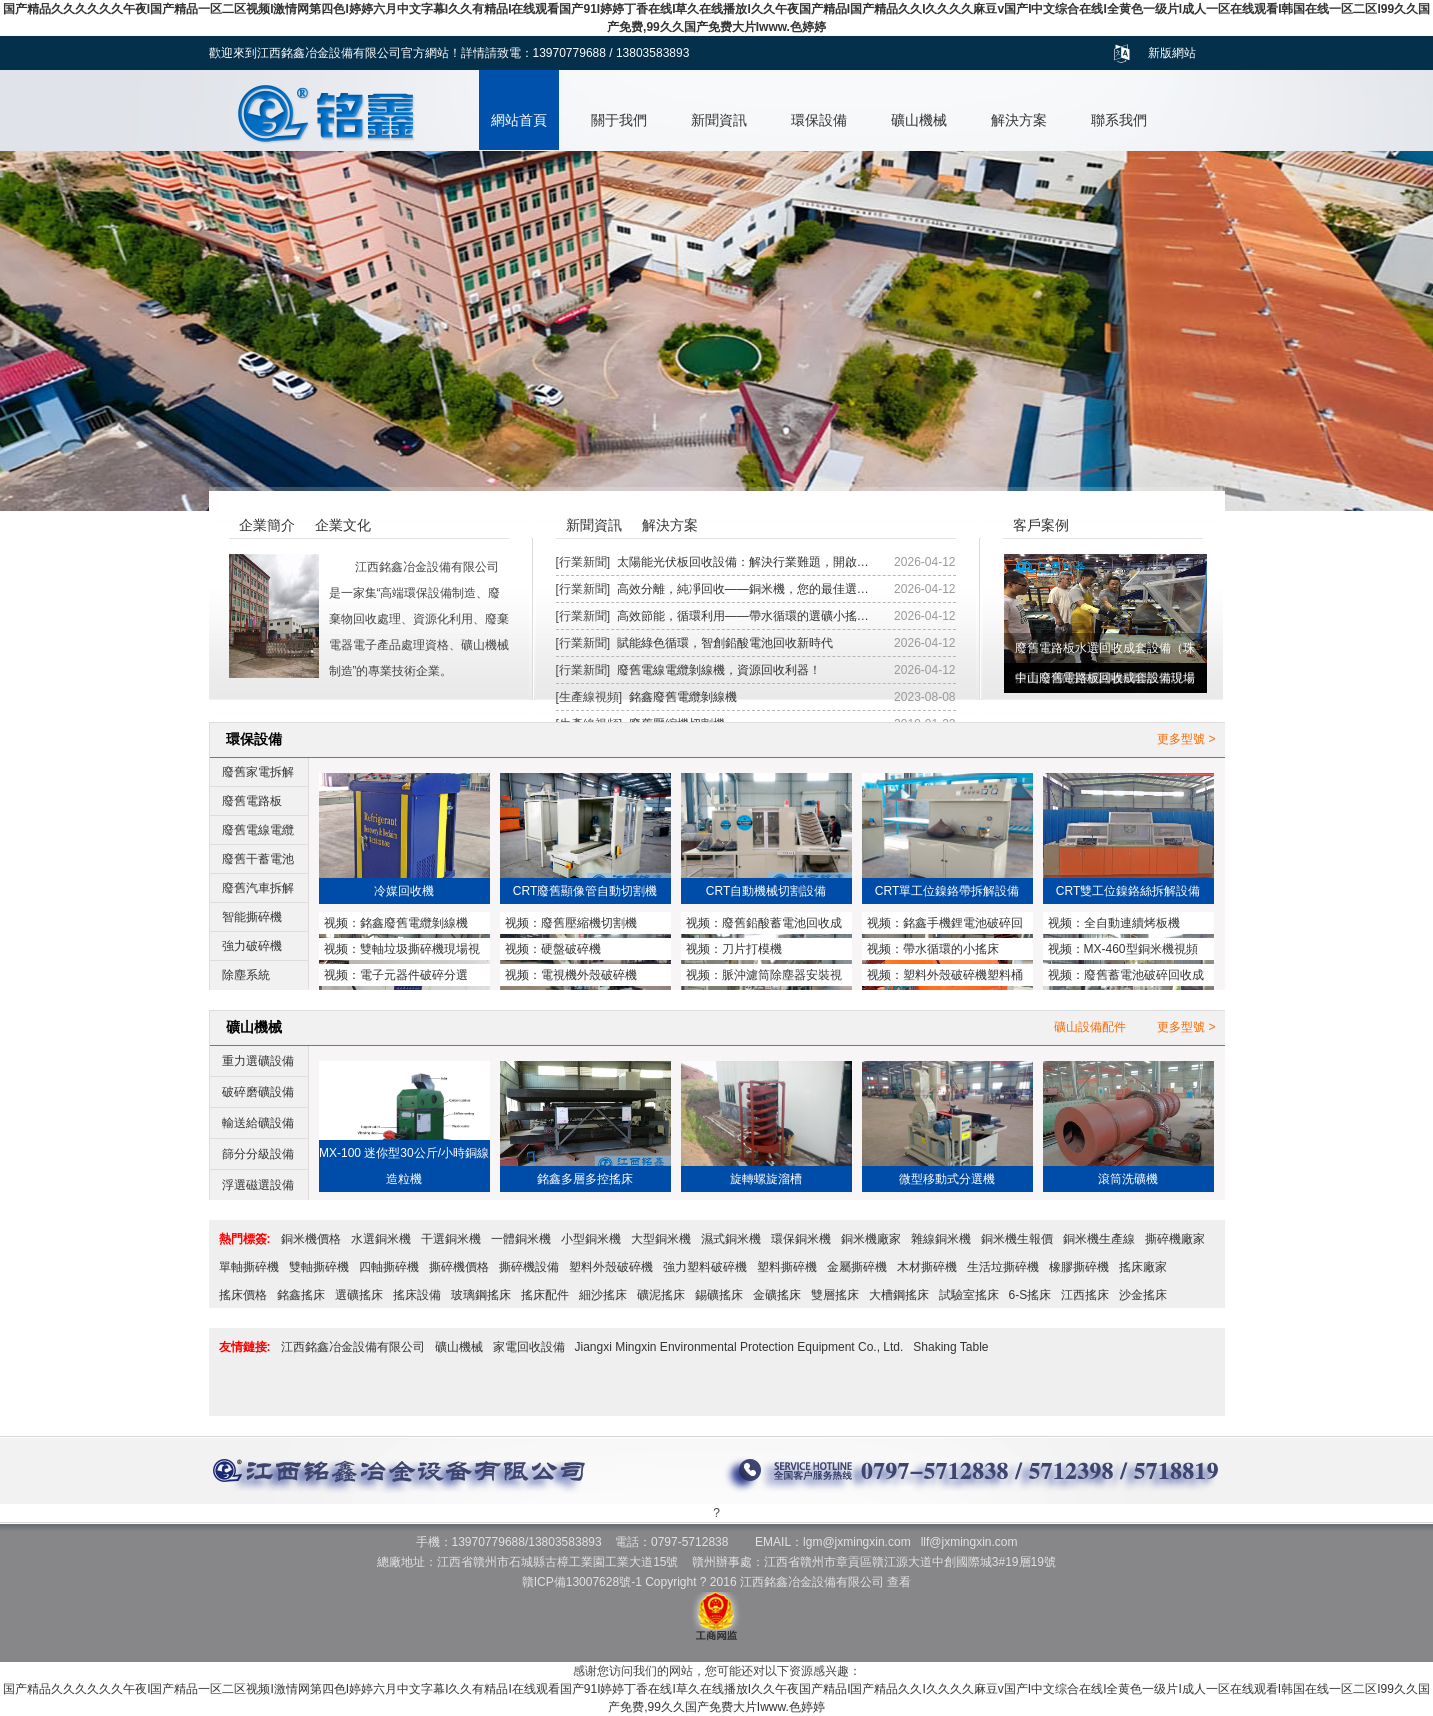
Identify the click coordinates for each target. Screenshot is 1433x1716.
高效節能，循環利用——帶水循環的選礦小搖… (743, 616)
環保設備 (819, 120)
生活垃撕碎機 (1003, 1267)
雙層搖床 (835, 1295)
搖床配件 (545, 1295)
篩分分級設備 (258, 1154)
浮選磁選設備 (258, 1185)
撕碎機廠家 (1175, 1239)
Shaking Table (950, 1347)
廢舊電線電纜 (258, 830)
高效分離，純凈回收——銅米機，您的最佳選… (743, 589)
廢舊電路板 (252, 801)
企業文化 (343, 525)
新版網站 (1172, 53)
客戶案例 (1041, 525)
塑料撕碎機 (787, 1267)
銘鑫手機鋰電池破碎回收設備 (945, 925)
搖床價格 (243, 1295)
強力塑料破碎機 (705, 1267)
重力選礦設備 (258, 1061)
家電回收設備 (529, 1347)
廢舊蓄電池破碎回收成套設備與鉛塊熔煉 (1126, 977)
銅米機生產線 (1099, 1239)
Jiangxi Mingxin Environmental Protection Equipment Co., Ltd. (739, 1347)
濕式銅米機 (731, 1239)
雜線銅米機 (941, 1239)
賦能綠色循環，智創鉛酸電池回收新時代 (725, 643)
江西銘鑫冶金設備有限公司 (353, 1347)
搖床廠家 (1143, 1267)
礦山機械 (919, 120)
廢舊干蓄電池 (258, 859)
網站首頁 (519, 120)
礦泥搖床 (661, 1295)
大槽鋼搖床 (899, 1295)
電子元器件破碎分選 (414, 975)
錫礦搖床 (719, 1295)
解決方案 (1019, 120)
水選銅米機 (381, 1239)
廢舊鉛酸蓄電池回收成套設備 (764, 925)
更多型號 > (1186, 739)
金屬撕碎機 (857, 1267)
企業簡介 (267, 525)
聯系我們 (1119, 120)
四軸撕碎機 (389, 1267)
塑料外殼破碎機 (611, 1267)
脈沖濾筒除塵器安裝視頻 (764, 977)
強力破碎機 (252, 946)
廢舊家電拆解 (258, 772)
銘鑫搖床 (301, 1295)
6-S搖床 (1030, 1295)
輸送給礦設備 (258, 1123)
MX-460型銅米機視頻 (1141, 949)
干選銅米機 (451, 1239)
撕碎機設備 (529, 1267)
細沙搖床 (603, 1295)
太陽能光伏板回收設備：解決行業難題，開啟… (743, 562)
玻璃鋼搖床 (481, 1295)
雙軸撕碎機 (319, 1267)
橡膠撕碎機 (1079, 1267)
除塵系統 (246, 975)
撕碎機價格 (459, 1267)
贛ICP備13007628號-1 (582, 1582)
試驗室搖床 (969, 1295)
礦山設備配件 (1090, 1027)
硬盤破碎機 (571, 949)
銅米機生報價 (1017, 1239)
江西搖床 (1085, 1295)
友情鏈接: (245, 1347)
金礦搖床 (777, 1295)
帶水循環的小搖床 (951, 949)
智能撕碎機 (252, 917)
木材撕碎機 (927, 1267)
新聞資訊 (719, 120)
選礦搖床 (359, 1295)
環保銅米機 (801, 1239)
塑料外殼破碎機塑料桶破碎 (945, 977)
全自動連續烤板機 (1132, 923)
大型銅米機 (661, 1239)
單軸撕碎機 (249, 1267)
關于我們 (619, 120)
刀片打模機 (752, 949)
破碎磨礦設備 (258, 1092)
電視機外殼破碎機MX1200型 (571, 977)
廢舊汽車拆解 (258, 888)
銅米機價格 (311, 1239)
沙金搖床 (1143, 1295)
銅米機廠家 (871, 1239)
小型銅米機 (591, 1239)
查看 (899, 1582)
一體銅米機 (521, 1239)
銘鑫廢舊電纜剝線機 (683, 697)
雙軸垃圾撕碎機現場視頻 (402, 951)
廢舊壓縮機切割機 (589, 923)
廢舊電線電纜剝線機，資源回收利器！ (719, 670)
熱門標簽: (245, 1239)
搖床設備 (417, 1295)
